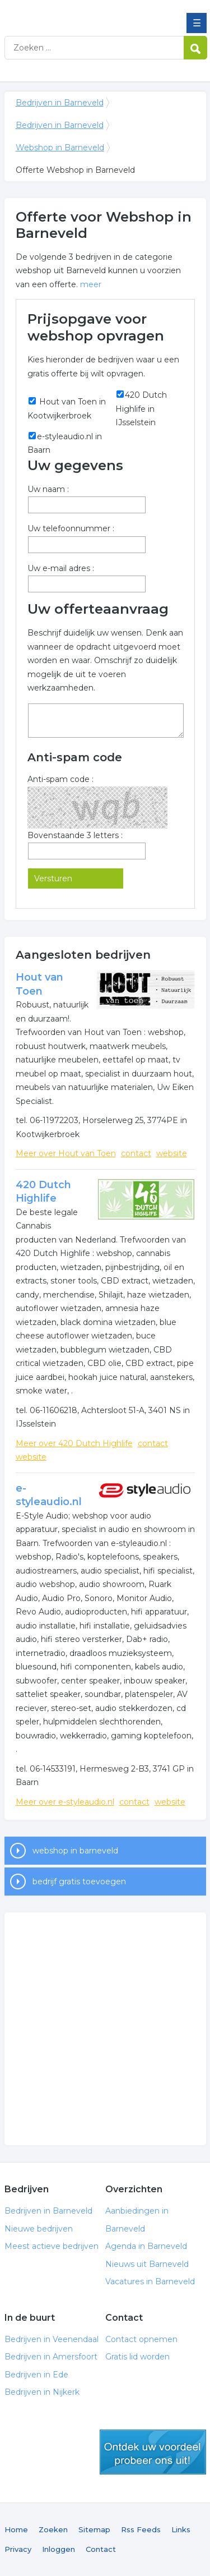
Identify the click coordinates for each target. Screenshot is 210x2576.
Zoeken (53, 2529)
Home (16, 2529)
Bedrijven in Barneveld (85, 13)
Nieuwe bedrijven (38, 2229)
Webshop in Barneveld (60, 147)
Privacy (17, 2549)
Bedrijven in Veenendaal (51, 2339)
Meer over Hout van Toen (66, 1153)
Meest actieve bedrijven (51, 2246)
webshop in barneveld (75, 1851)
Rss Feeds (141, 2529)
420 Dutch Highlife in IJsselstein (141, 408)
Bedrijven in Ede (36, 2375)
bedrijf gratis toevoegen (79, 1881)
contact (136, 1153)
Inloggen (58, 2549)
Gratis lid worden (137, 2357)
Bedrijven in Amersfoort (50, 2357)
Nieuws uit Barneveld (147, 2264)
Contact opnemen (141, 2339)
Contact (101, 2549)
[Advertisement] (105, 2029)
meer (90, 284)
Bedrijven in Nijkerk (42, 2392)
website (171, 1153)
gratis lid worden (153, 2452)
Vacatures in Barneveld (150, 2281)
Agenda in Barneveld (146, 2246)
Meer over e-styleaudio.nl (65, 1802)
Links (180, 2529)
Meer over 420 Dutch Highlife (74, 1443)
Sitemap (94, 2529)
